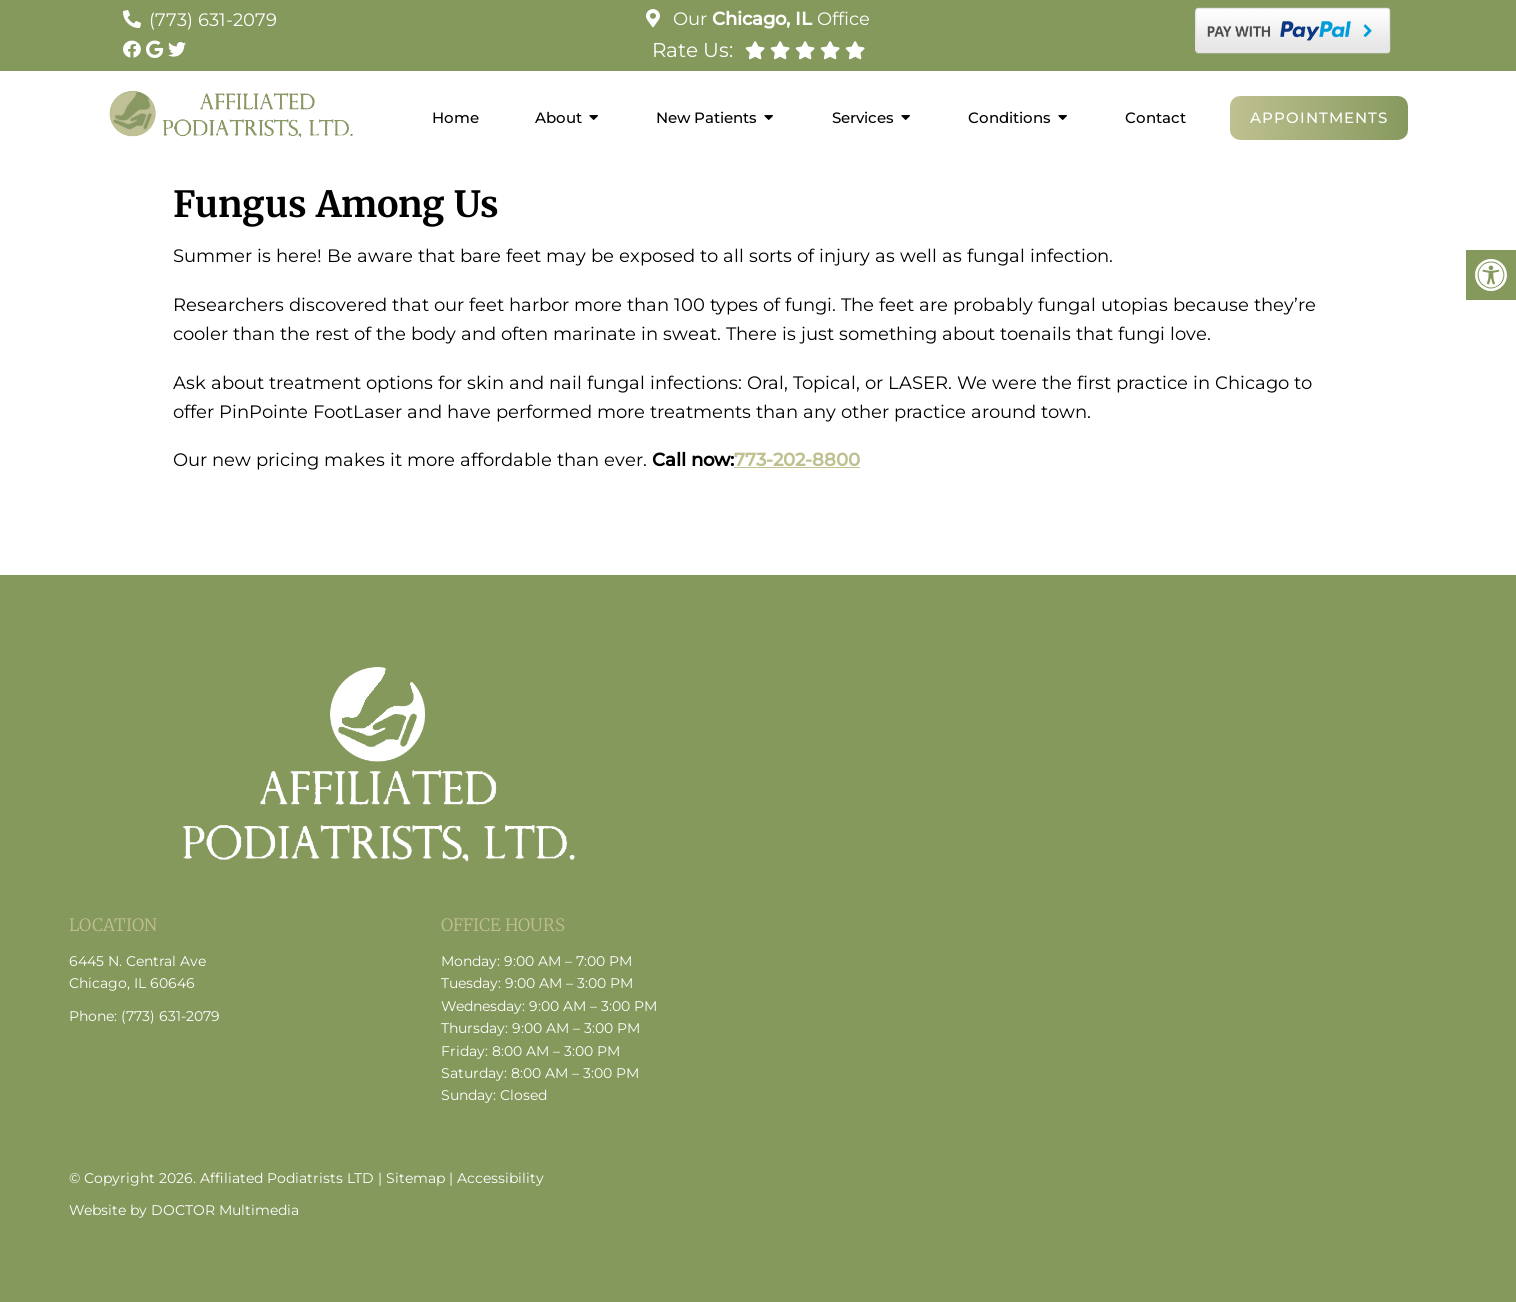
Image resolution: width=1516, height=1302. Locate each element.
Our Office (769, 19)
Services (863, 117)
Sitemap (415, 1178)
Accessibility (500, 1178)
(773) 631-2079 (213, 20)
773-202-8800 (797, 460)
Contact (1155, 117)
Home (455, 117)
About (558, 117)
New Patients (706, 117)
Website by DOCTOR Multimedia (184, 1210)
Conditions (1009, 117)
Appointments (1319, 117)
